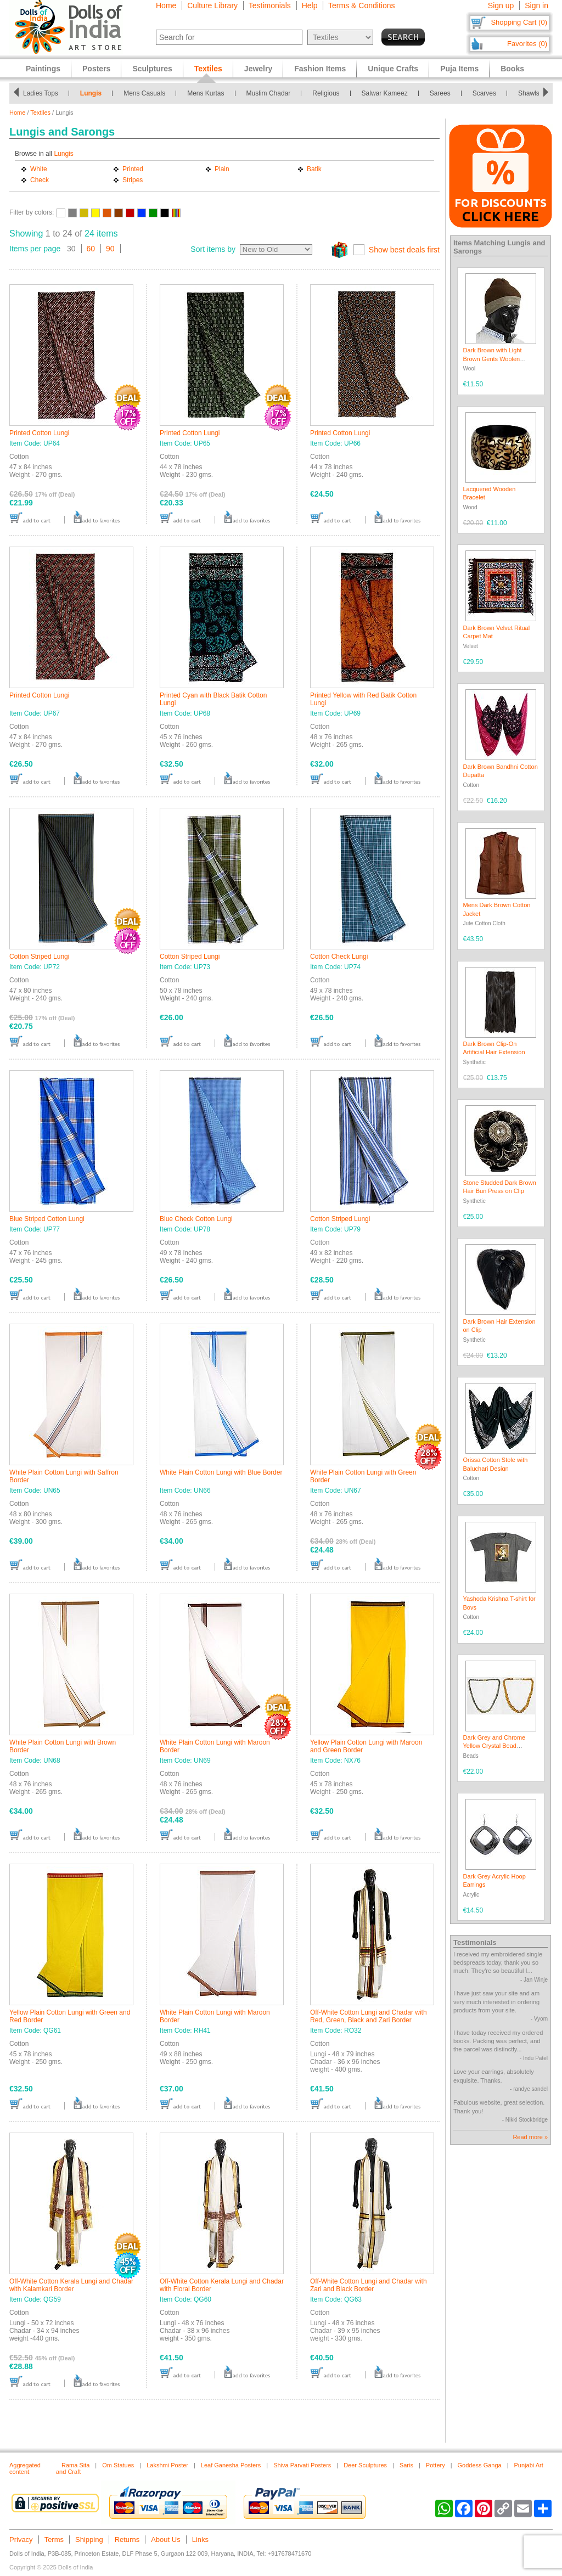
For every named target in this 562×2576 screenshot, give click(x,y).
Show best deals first (404, 249)
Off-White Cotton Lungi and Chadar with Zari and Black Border (368, 2285)
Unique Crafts (393, 68)
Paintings (43, 68)
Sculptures (152, 68)
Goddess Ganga (480, 2465)
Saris (406, 2465)
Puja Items (459, 68)
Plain (222, 169)
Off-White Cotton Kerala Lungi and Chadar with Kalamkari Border (71, 2285)
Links (200, 2539)
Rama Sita (75, 2465)
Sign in (536, 5)
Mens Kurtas (205, 93)
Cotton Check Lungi (339, 956)
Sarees (440, 93)
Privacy (21, 2539)
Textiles (40, 112)
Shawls (528, 93)
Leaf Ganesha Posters (231, 2465)
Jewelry (258, 68)
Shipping (89, 2539)
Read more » (530, 2137)
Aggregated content (25, 2468)
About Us (165, 2539)
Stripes (132, 180)
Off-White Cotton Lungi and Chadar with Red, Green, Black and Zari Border (368, 2016)
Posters (96, 68)
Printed (132, 169)
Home (166, 5)
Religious (325, 93)
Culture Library (212, 5)
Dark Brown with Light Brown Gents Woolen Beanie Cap (492, 358)
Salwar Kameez (385, 93)
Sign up (501, 5)
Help (310, 5)
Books (512, 68)
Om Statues (118, 2465)
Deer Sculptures (365, 2465)
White (38, 169)
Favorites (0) (527, 44)
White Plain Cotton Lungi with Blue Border (221, 1472)
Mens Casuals (144, 93)
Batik (314, 169)
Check (39, 180)
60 (91, 248)
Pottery (435, 2465)
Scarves (484, 93)
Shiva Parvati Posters (302, 2465)
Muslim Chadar (268, 93)
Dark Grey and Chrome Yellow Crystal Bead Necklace (494, 1746)
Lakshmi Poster (167, 2465)
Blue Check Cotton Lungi (196, 1219)
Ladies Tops (40, 93)
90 (110, 248)
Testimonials (270, 5)
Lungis (91, 93)
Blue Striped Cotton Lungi (47, 1219)
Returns (127, 2539)
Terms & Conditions (361, 5)
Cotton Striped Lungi (39, 956)
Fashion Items (320, 68)
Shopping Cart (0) (519, 22)
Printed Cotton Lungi (39, 433)
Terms (54, 2539)
